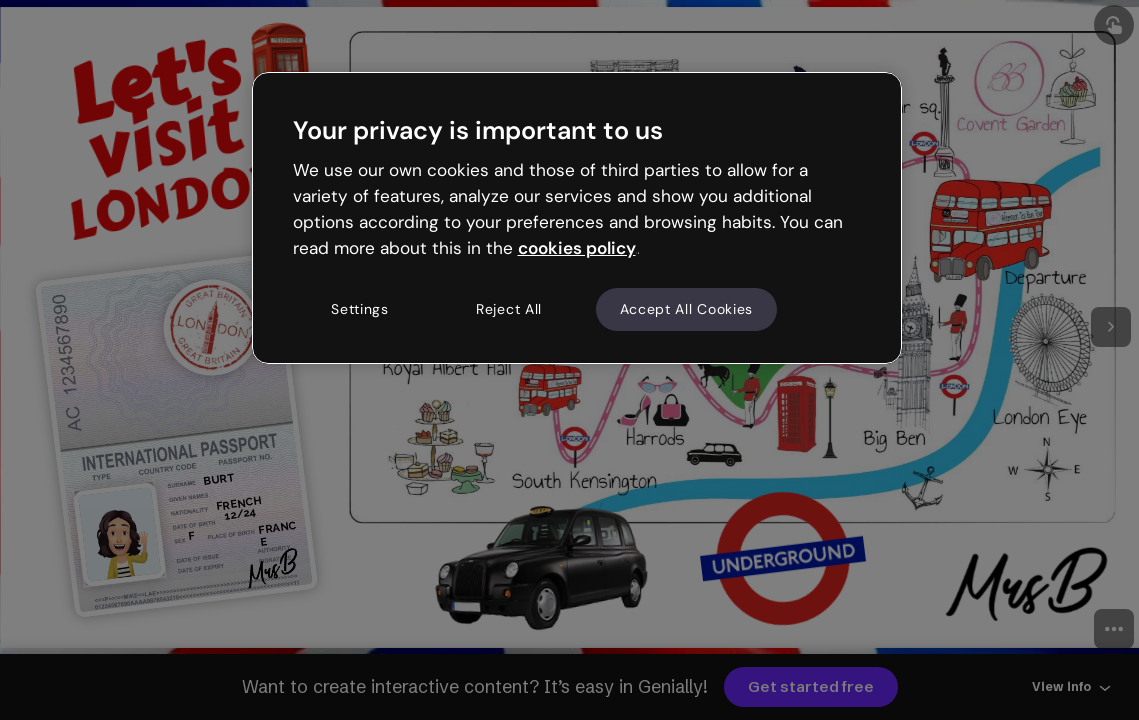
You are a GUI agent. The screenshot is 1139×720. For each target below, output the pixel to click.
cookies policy (577, 248)
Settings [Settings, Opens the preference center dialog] (360, 309)
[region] (577, 218)
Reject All (509, 309)
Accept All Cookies (687, 309)
